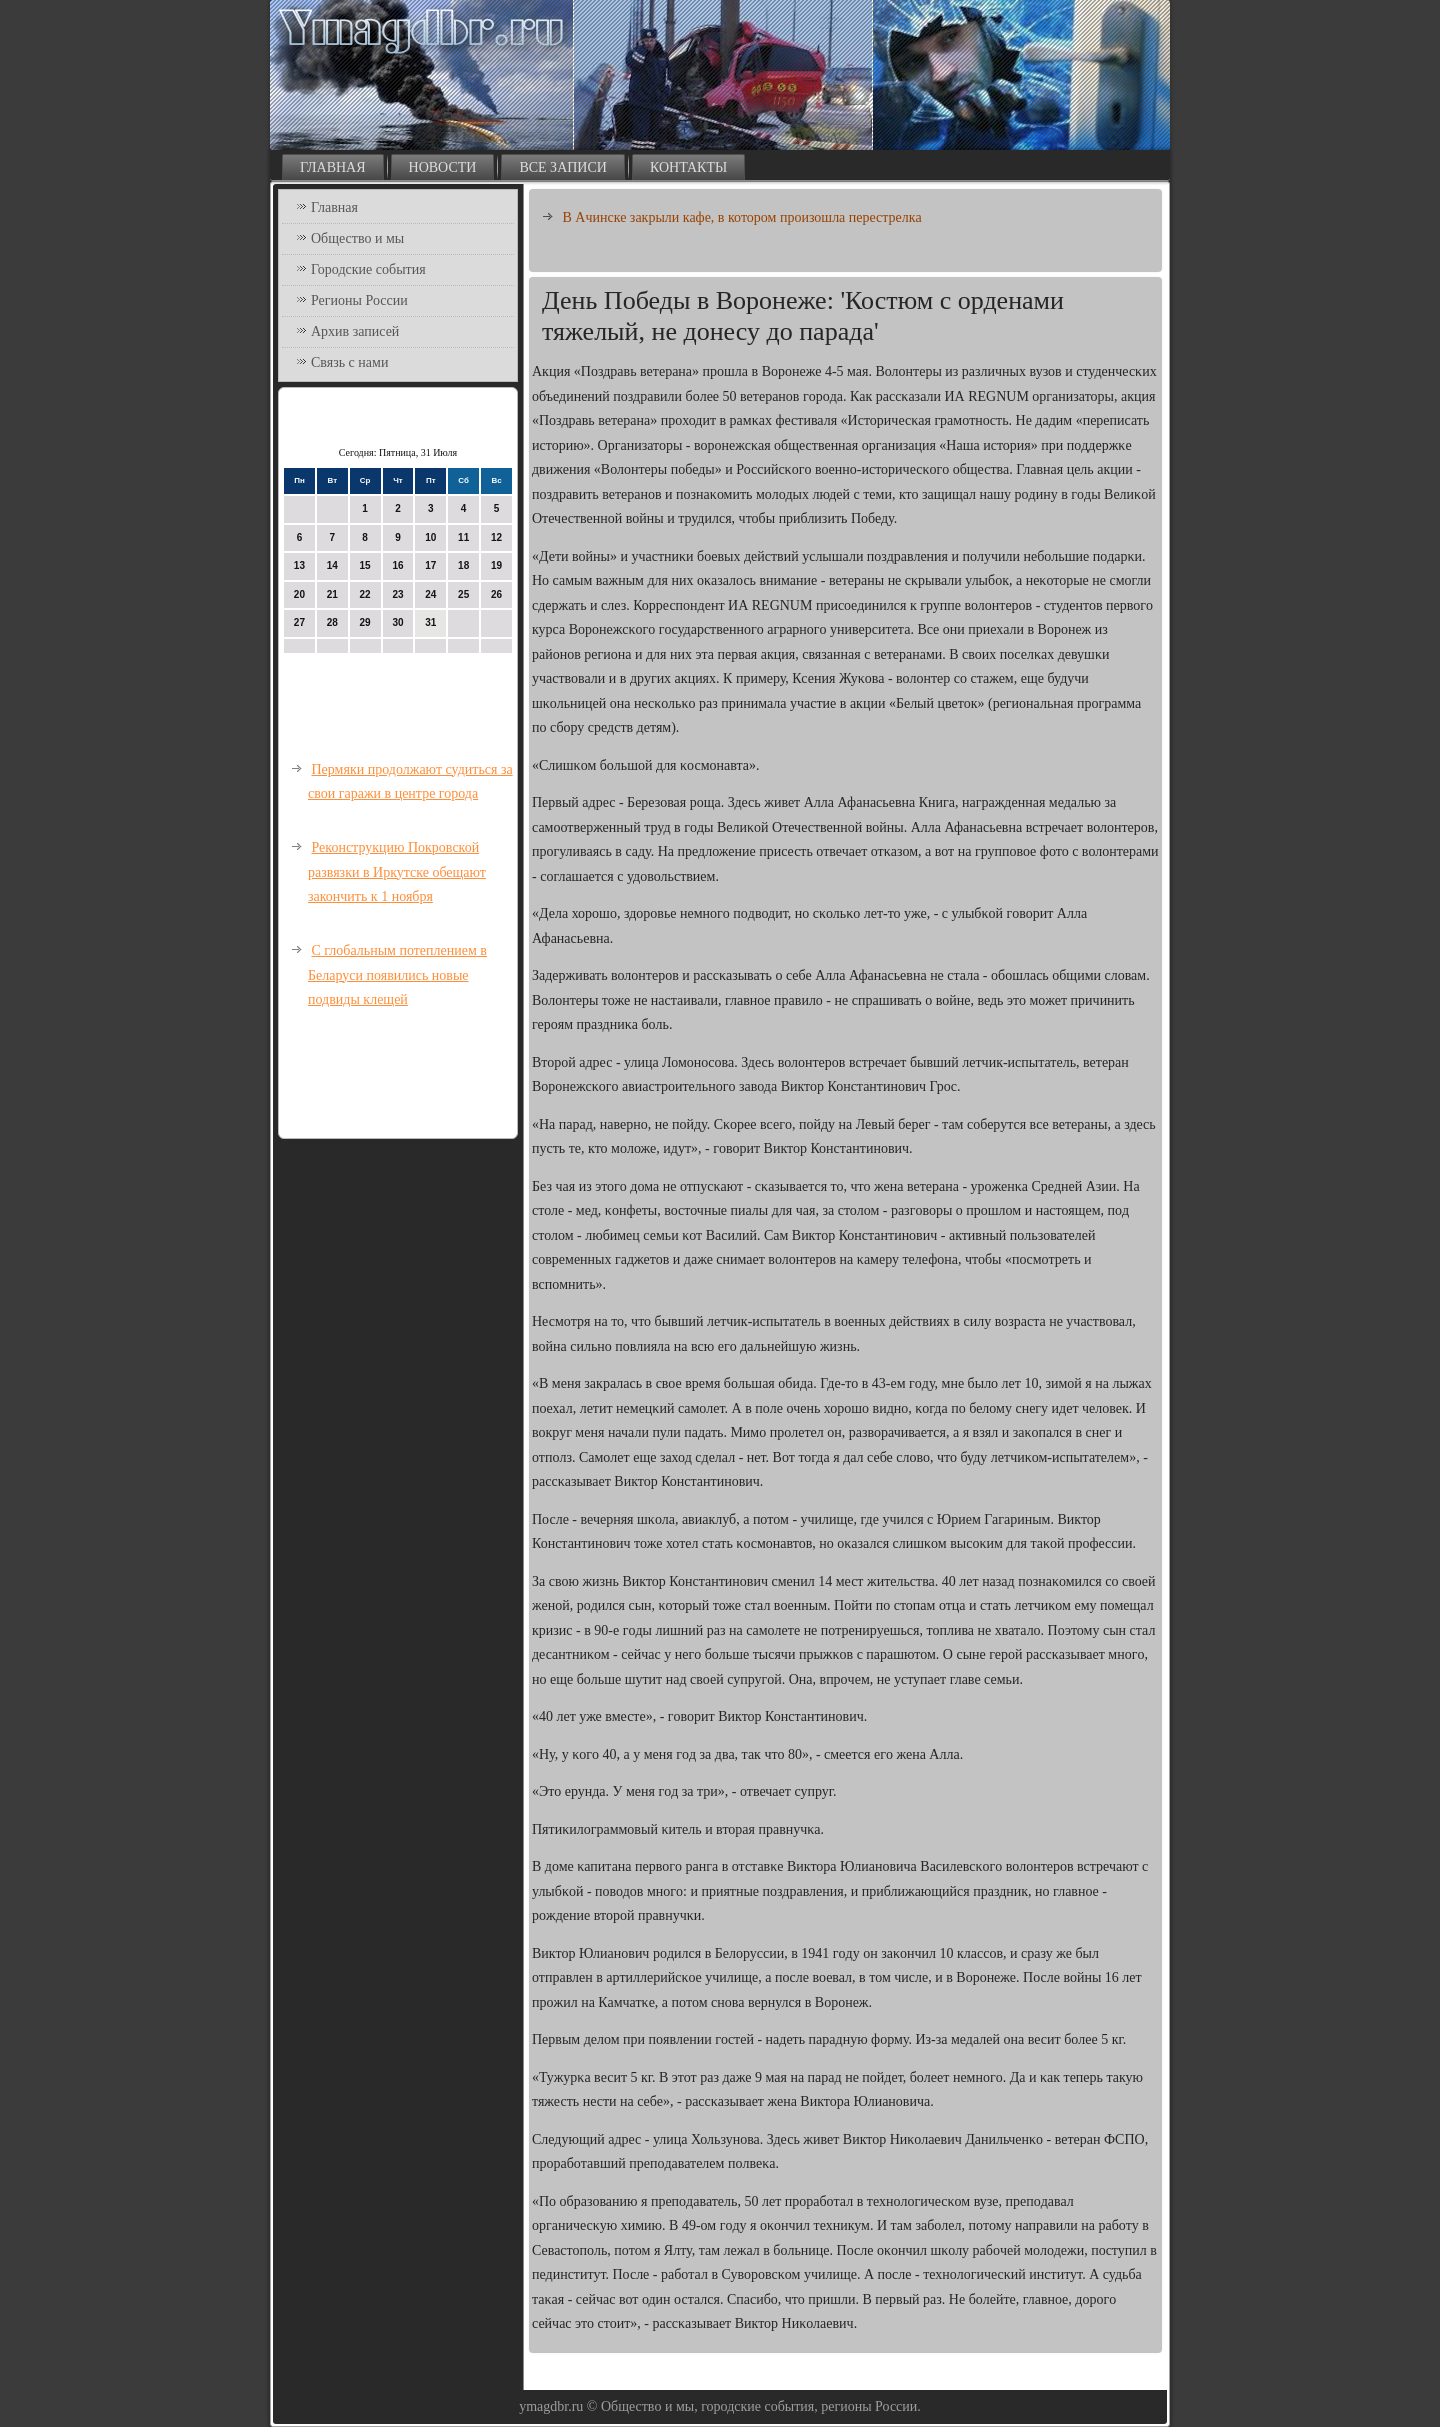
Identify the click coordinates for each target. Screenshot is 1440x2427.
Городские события (368, 269)
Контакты (688, 167)
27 (299, 622)
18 (463, 565)
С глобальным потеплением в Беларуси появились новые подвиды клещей (397, 975)
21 (332, 594)
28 (332, 622)
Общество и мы (357, 238)
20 (299, 594)
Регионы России (359, 300)
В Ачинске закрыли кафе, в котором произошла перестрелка (742, 217)
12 (496, 537)
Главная (333, 167)
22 (365, 594)
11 (463, 537)
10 (430, 537)
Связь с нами (349, 362)
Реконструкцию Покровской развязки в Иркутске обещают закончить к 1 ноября (397, 872)
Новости (443, 167)
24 (430, 594)
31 (430, 622)
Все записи (563, 167)
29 (365, 622)
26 (496, 594)
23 (397, 594)
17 (430, 565)
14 (332, 565)
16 (397, 565)
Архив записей (355, 331)
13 (299, 565)
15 (365, 565)
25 (463, 594)
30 (397, 622)
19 (496, 565)
